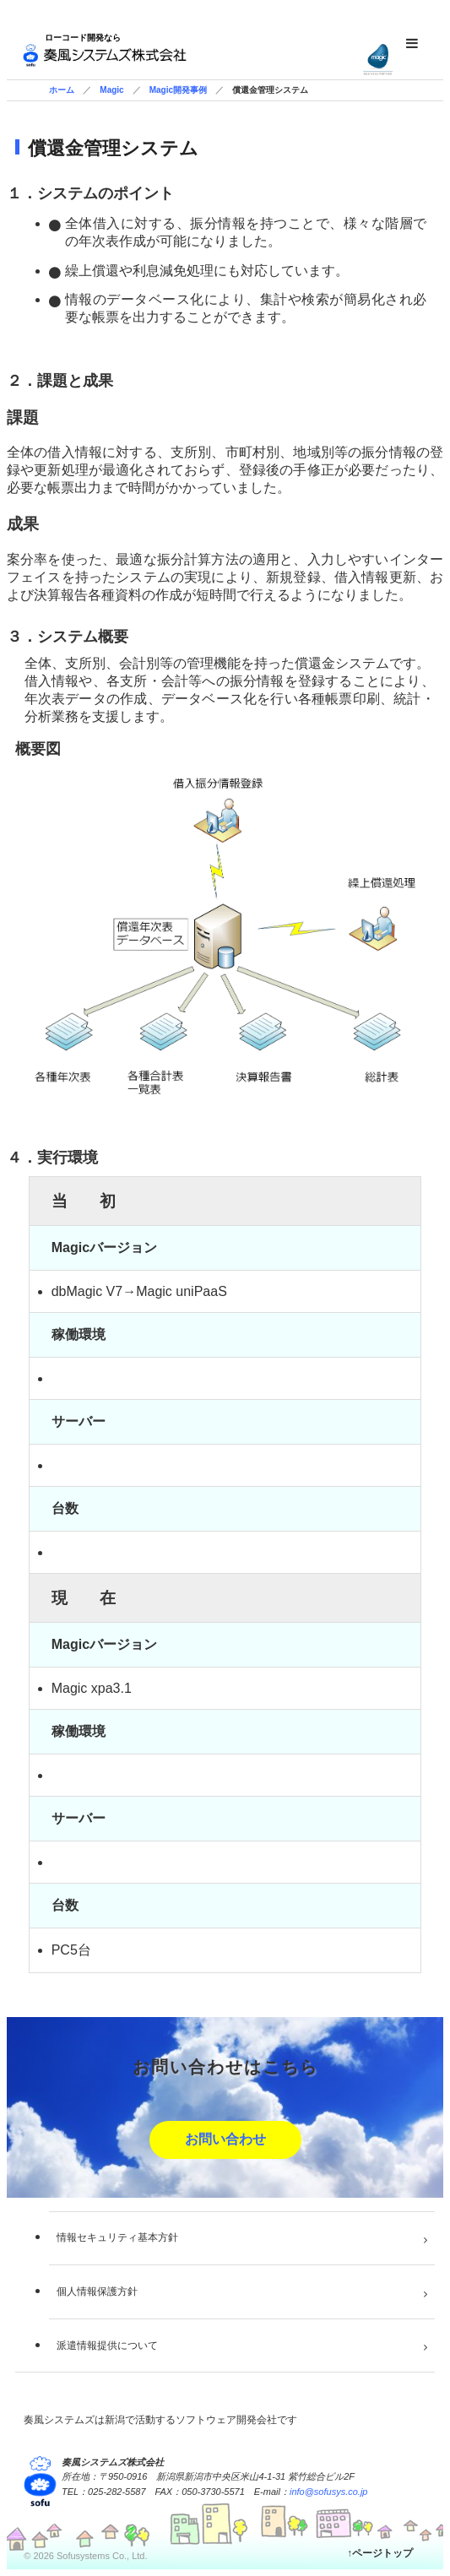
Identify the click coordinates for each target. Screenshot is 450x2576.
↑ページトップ (380, 2553)
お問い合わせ (225, 2139)
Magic (111, 90)
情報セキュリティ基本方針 (117, 2237)
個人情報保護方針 (97, 2291)
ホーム (61, 90)
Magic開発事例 (178, 90)
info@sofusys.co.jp (329, 2492)
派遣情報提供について (107, 2345)
